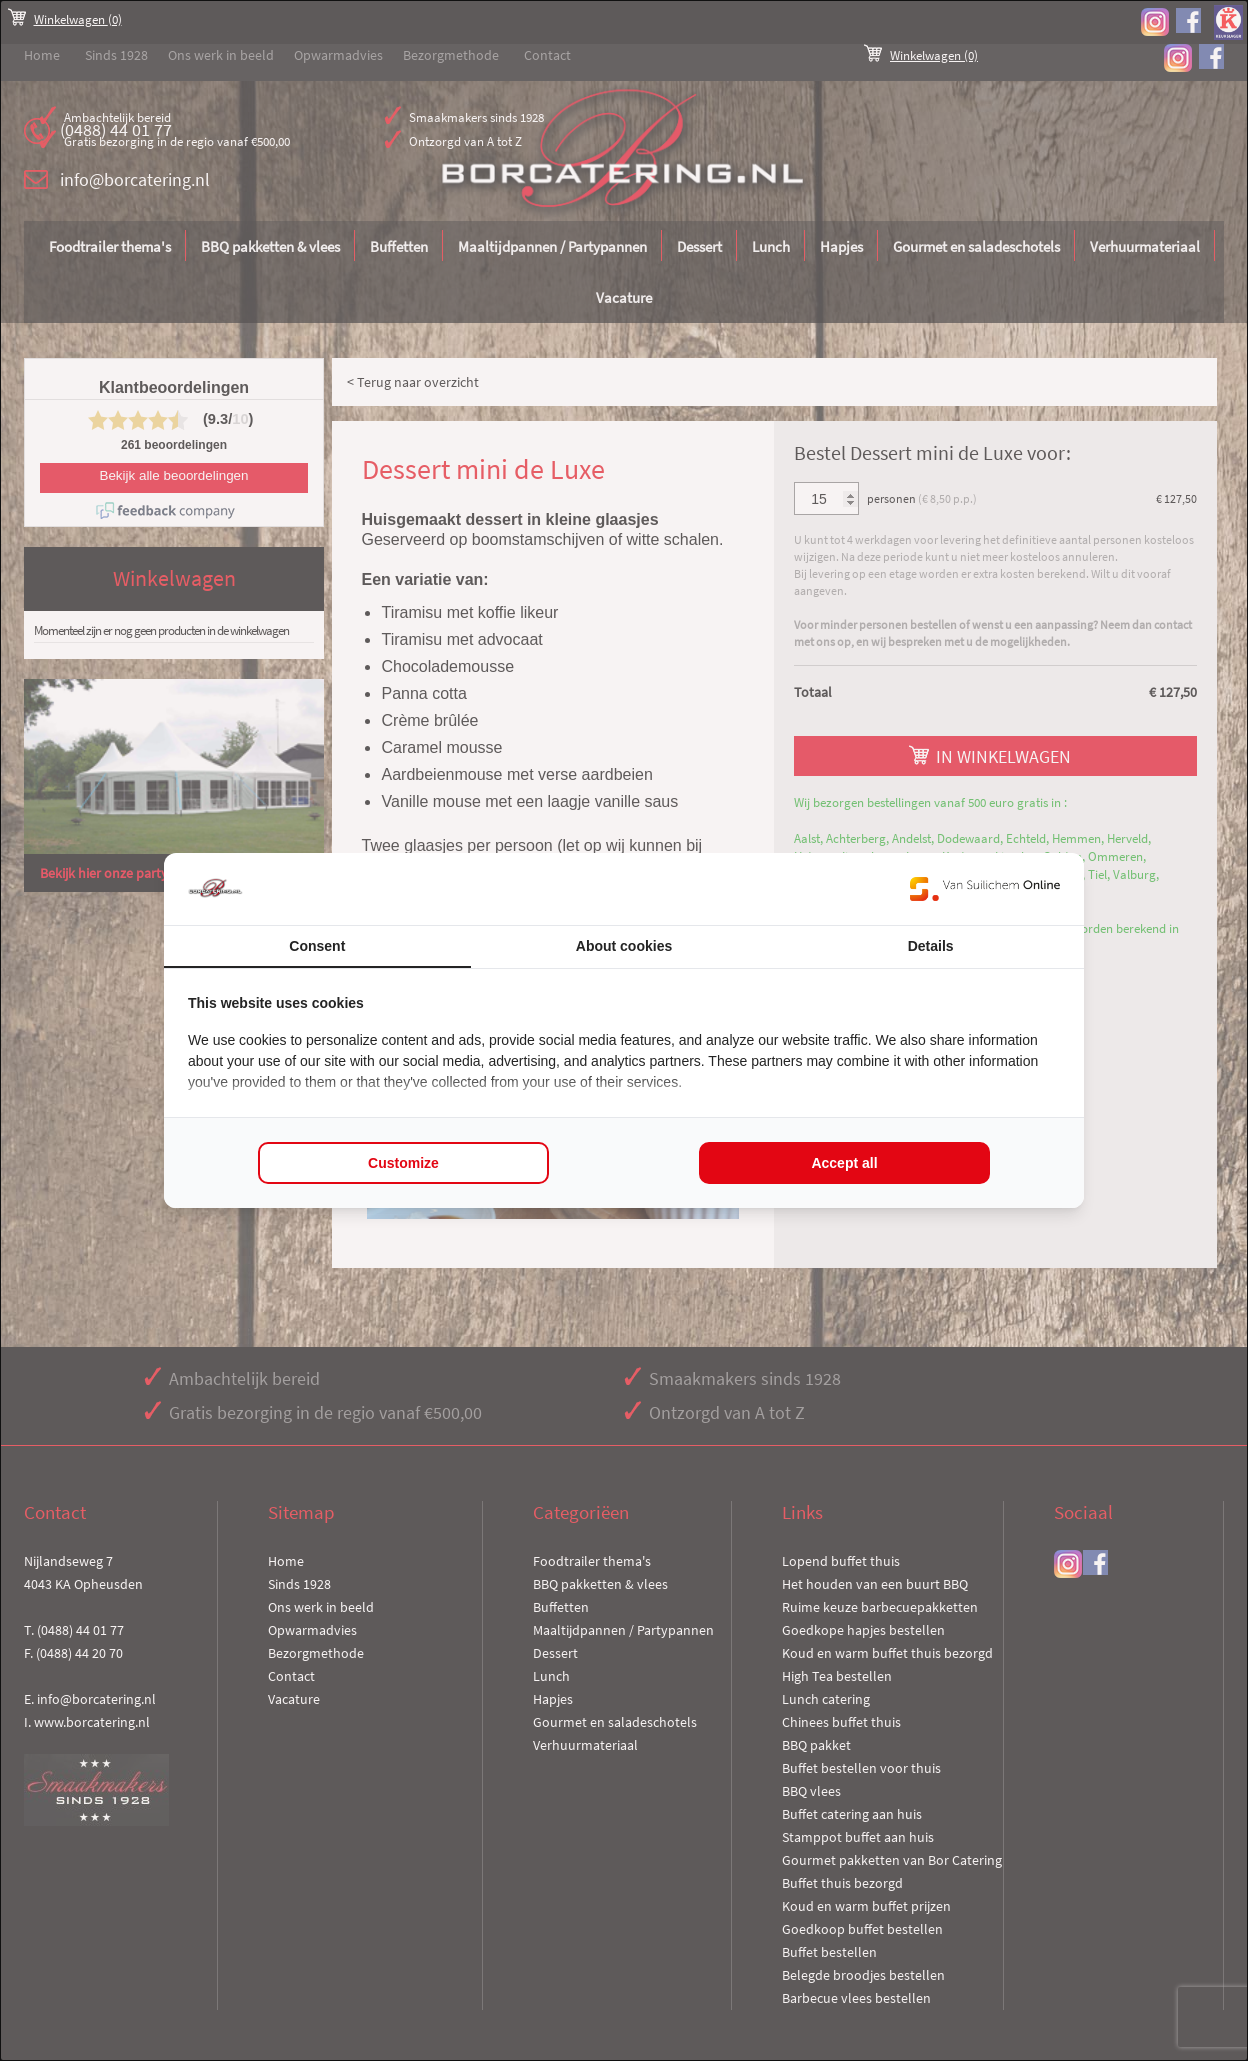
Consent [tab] (317, 946)
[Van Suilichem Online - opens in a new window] (985, 889)
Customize (403, 1163)
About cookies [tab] (624, 946)
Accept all (844, 1163)
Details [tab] (931, 946)
